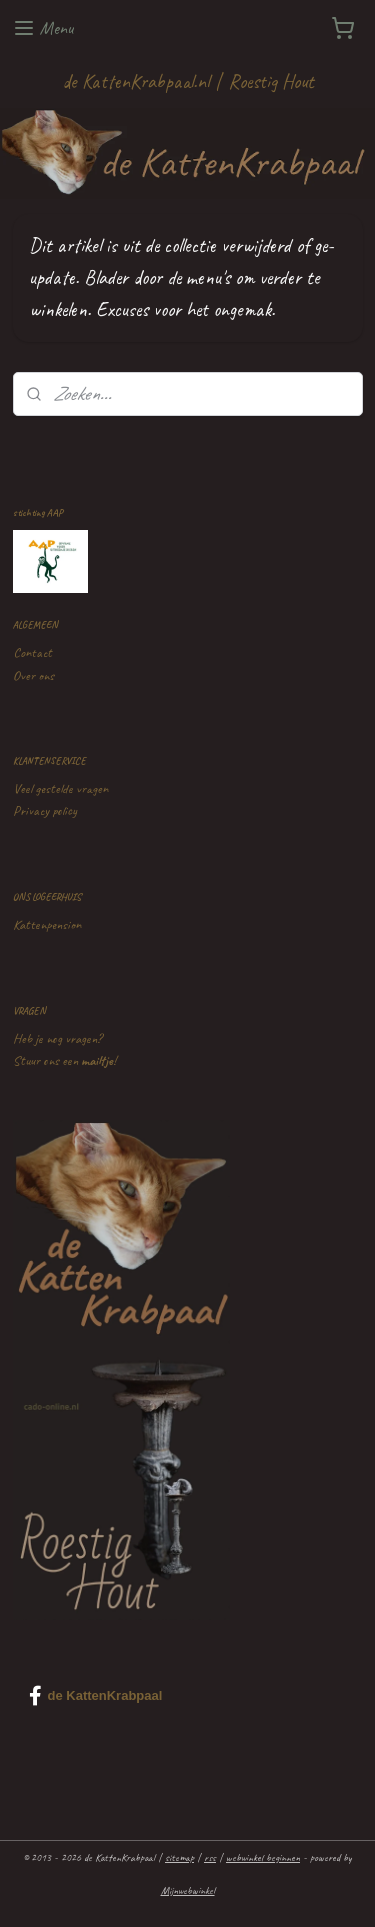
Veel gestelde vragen (60, 788)
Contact (32, 652)
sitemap (179, 1857)
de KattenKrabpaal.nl (135, 81)
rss (210, 1857)
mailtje (97, 1060)
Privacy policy (45, 810)
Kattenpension (47, 924)
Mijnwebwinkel (188, 1890)
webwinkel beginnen (263, 1857)
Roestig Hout (271, 81)
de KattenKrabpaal (96, 1696)
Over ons (33, 675)
